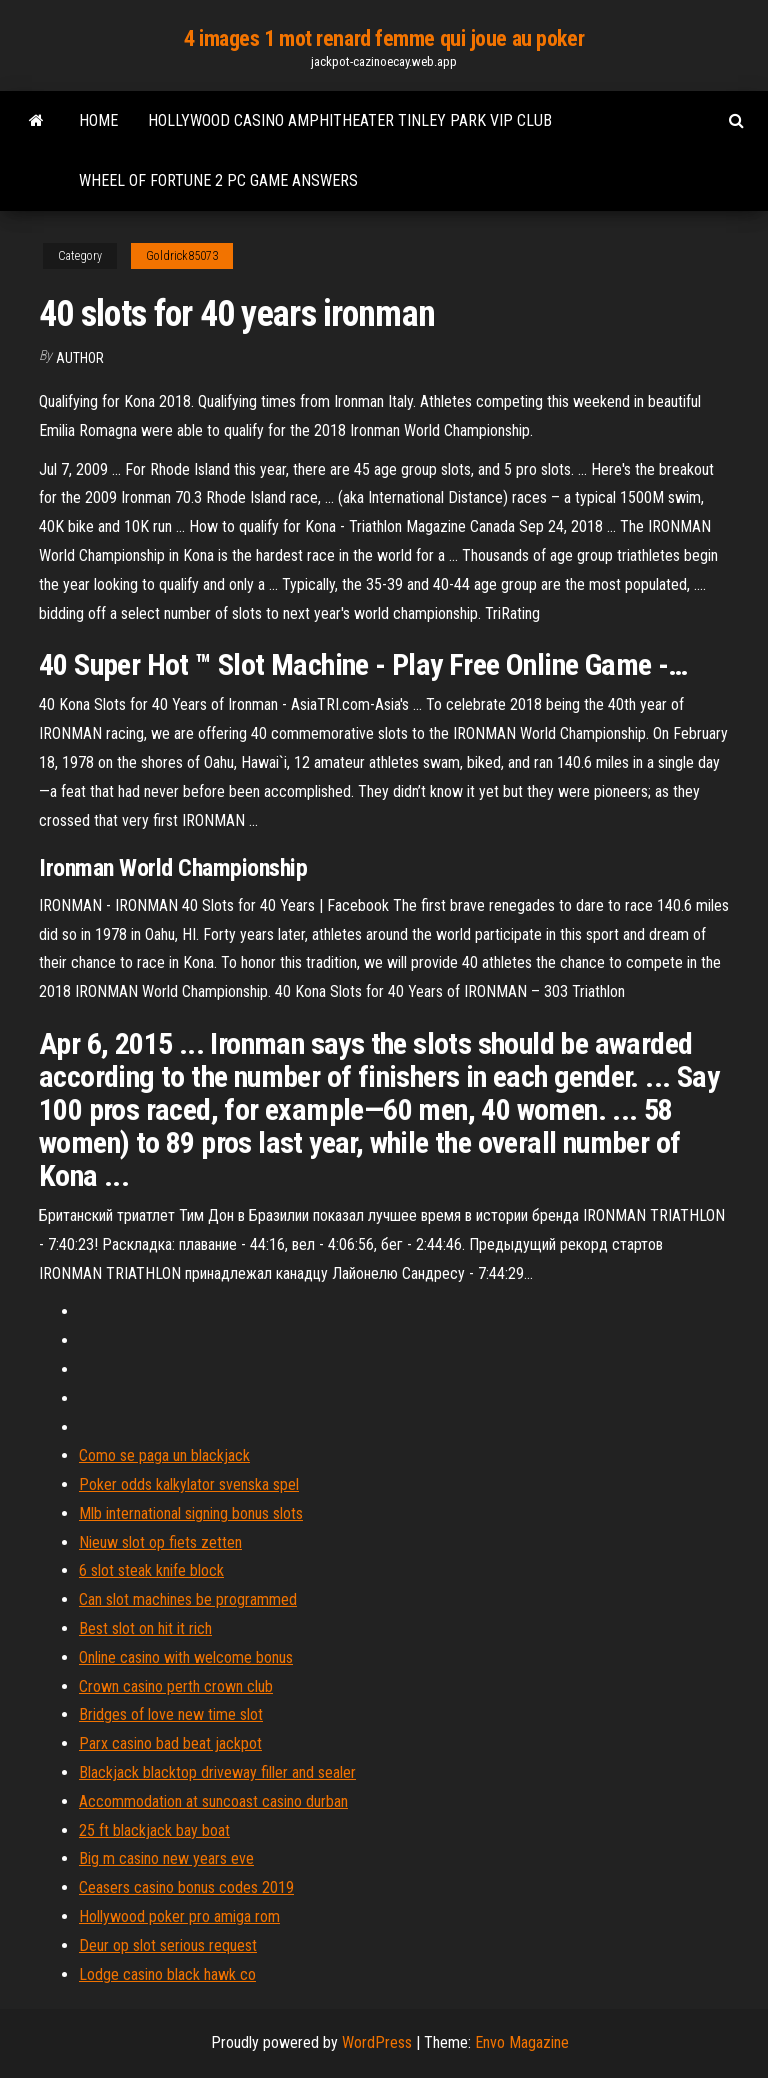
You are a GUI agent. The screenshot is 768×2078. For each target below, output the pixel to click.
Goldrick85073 (182, 256)
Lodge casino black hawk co (167, 1974)
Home (98, 120)
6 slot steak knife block (151, 1570)
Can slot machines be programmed (188, 1599)
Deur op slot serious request (168, 1945)
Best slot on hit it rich (145, 1628)
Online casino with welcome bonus (186, 1657)
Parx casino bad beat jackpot (170, 1743)
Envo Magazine (522, 2042)
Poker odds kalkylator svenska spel (189, 1484)
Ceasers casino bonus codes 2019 (186, 1887)
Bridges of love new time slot (171, 1714)
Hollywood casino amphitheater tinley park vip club (350, 120)
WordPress (377, 2042)
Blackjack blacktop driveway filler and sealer (217, 1772)
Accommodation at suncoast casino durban (213, 1801)
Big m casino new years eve (166, 1858)
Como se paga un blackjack (164, 1455)
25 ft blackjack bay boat (154, 1830)
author (80, 358)
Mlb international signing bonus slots (191, 1513)
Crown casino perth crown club (176, 1686)
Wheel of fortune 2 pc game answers (218, 180)
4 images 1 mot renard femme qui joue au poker (384, 38)
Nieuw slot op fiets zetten (160, 1542)
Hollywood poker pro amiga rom (179, 1916)
